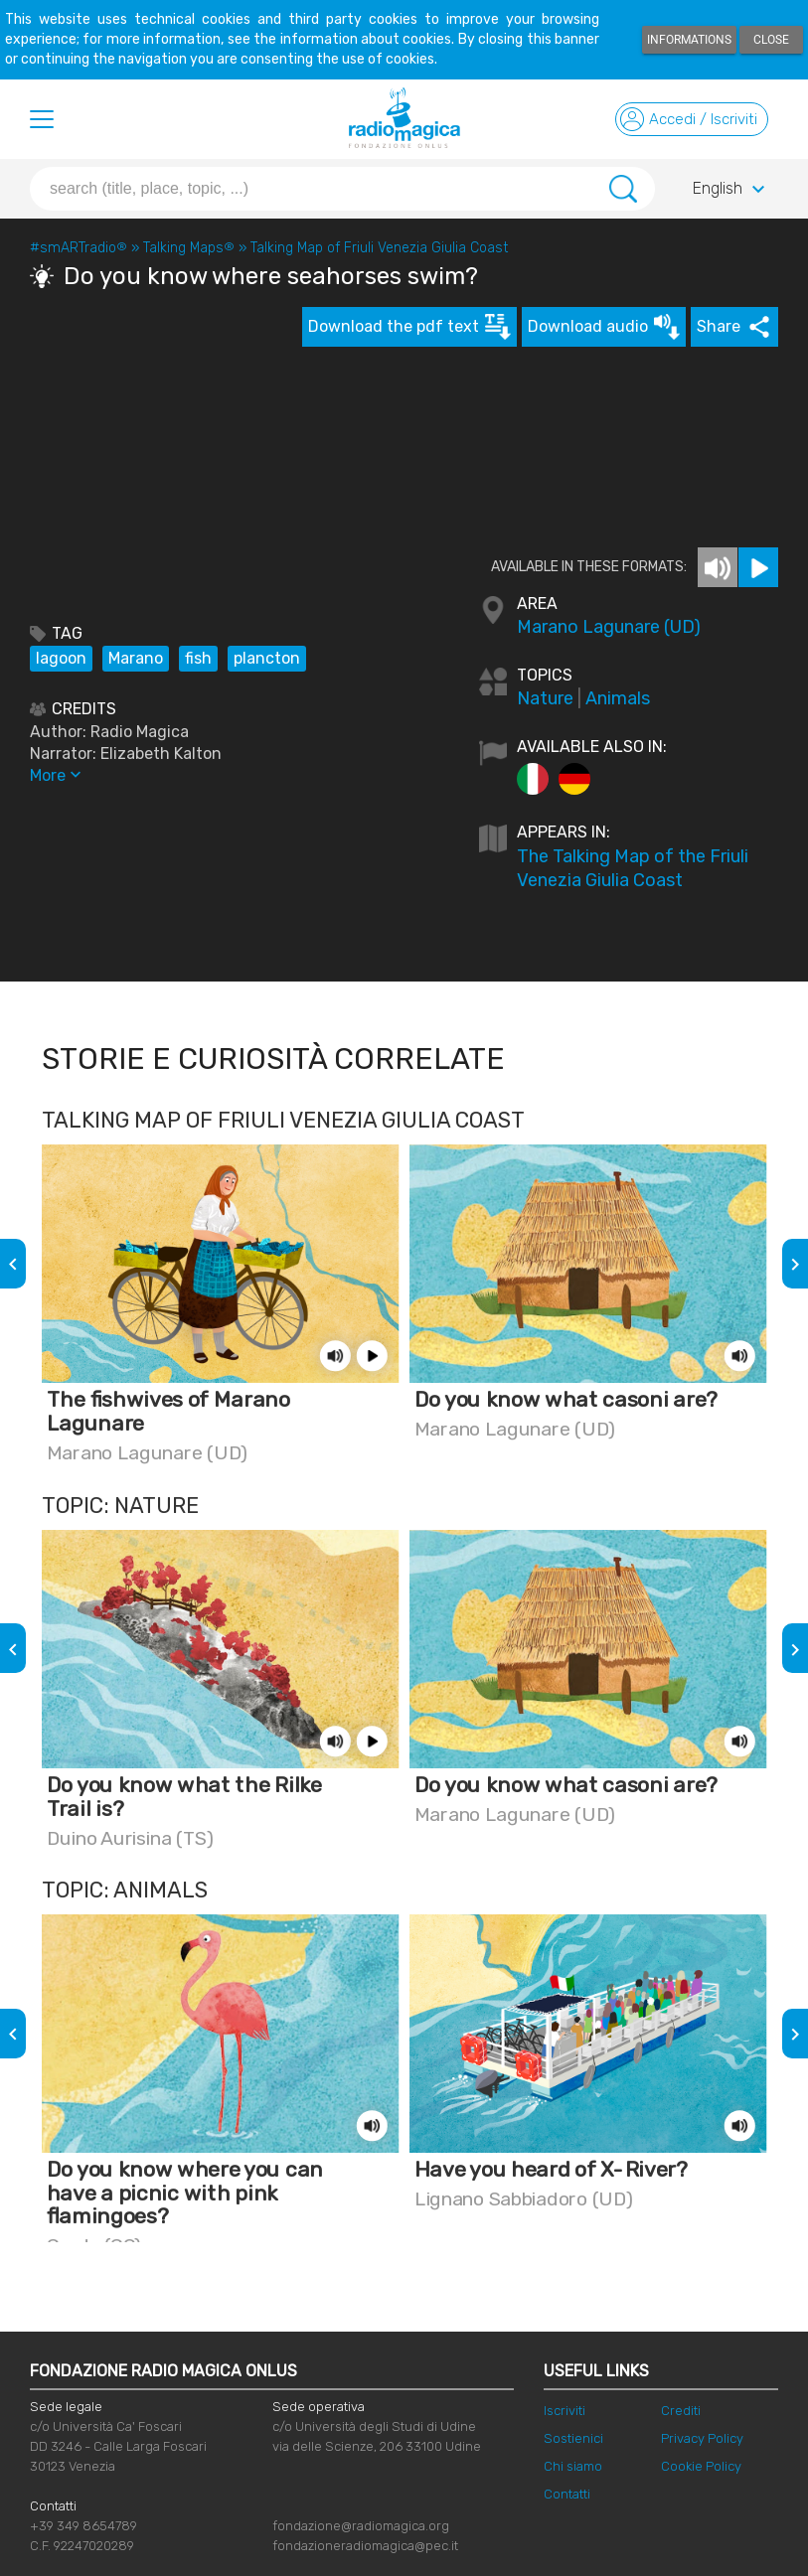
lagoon (61, 658)
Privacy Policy (702, 2438)
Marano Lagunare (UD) (609, 627)
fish (198, 658)
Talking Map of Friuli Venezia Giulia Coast (379, 247)
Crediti (681, 2410)
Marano (135, 658)
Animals (617, 698)
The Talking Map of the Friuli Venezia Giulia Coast (632, 868)
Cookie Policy (701, 2466)
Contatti (567, 2494)
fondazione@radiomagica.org (360, 2525)
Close (771, 40)
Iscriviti (564, 2410)
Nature (545, 698)
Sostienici (573, 2438)
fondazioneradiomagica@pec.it (365, 2545)
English (731, 190)
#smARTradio (78, 247)
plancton (267, 658)
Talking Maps (189, 247)
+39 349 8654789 (83, 2525)
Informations (689, 40)
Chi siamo (573, 2466)
